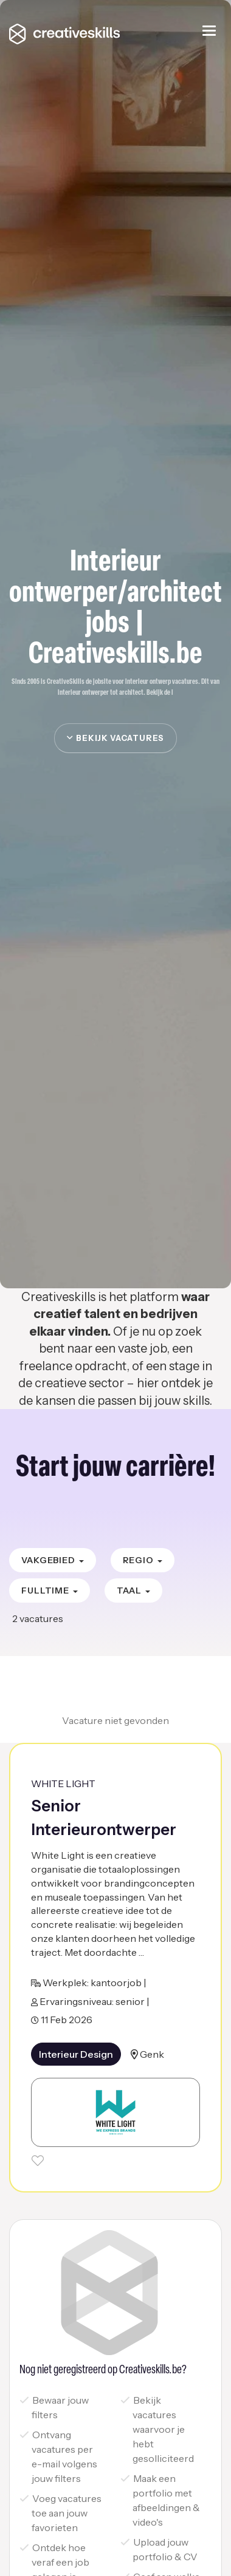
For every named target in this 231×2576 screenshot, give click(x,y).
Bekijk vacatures (115, 738)
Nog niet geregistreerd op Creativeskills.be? (103, 2370)
